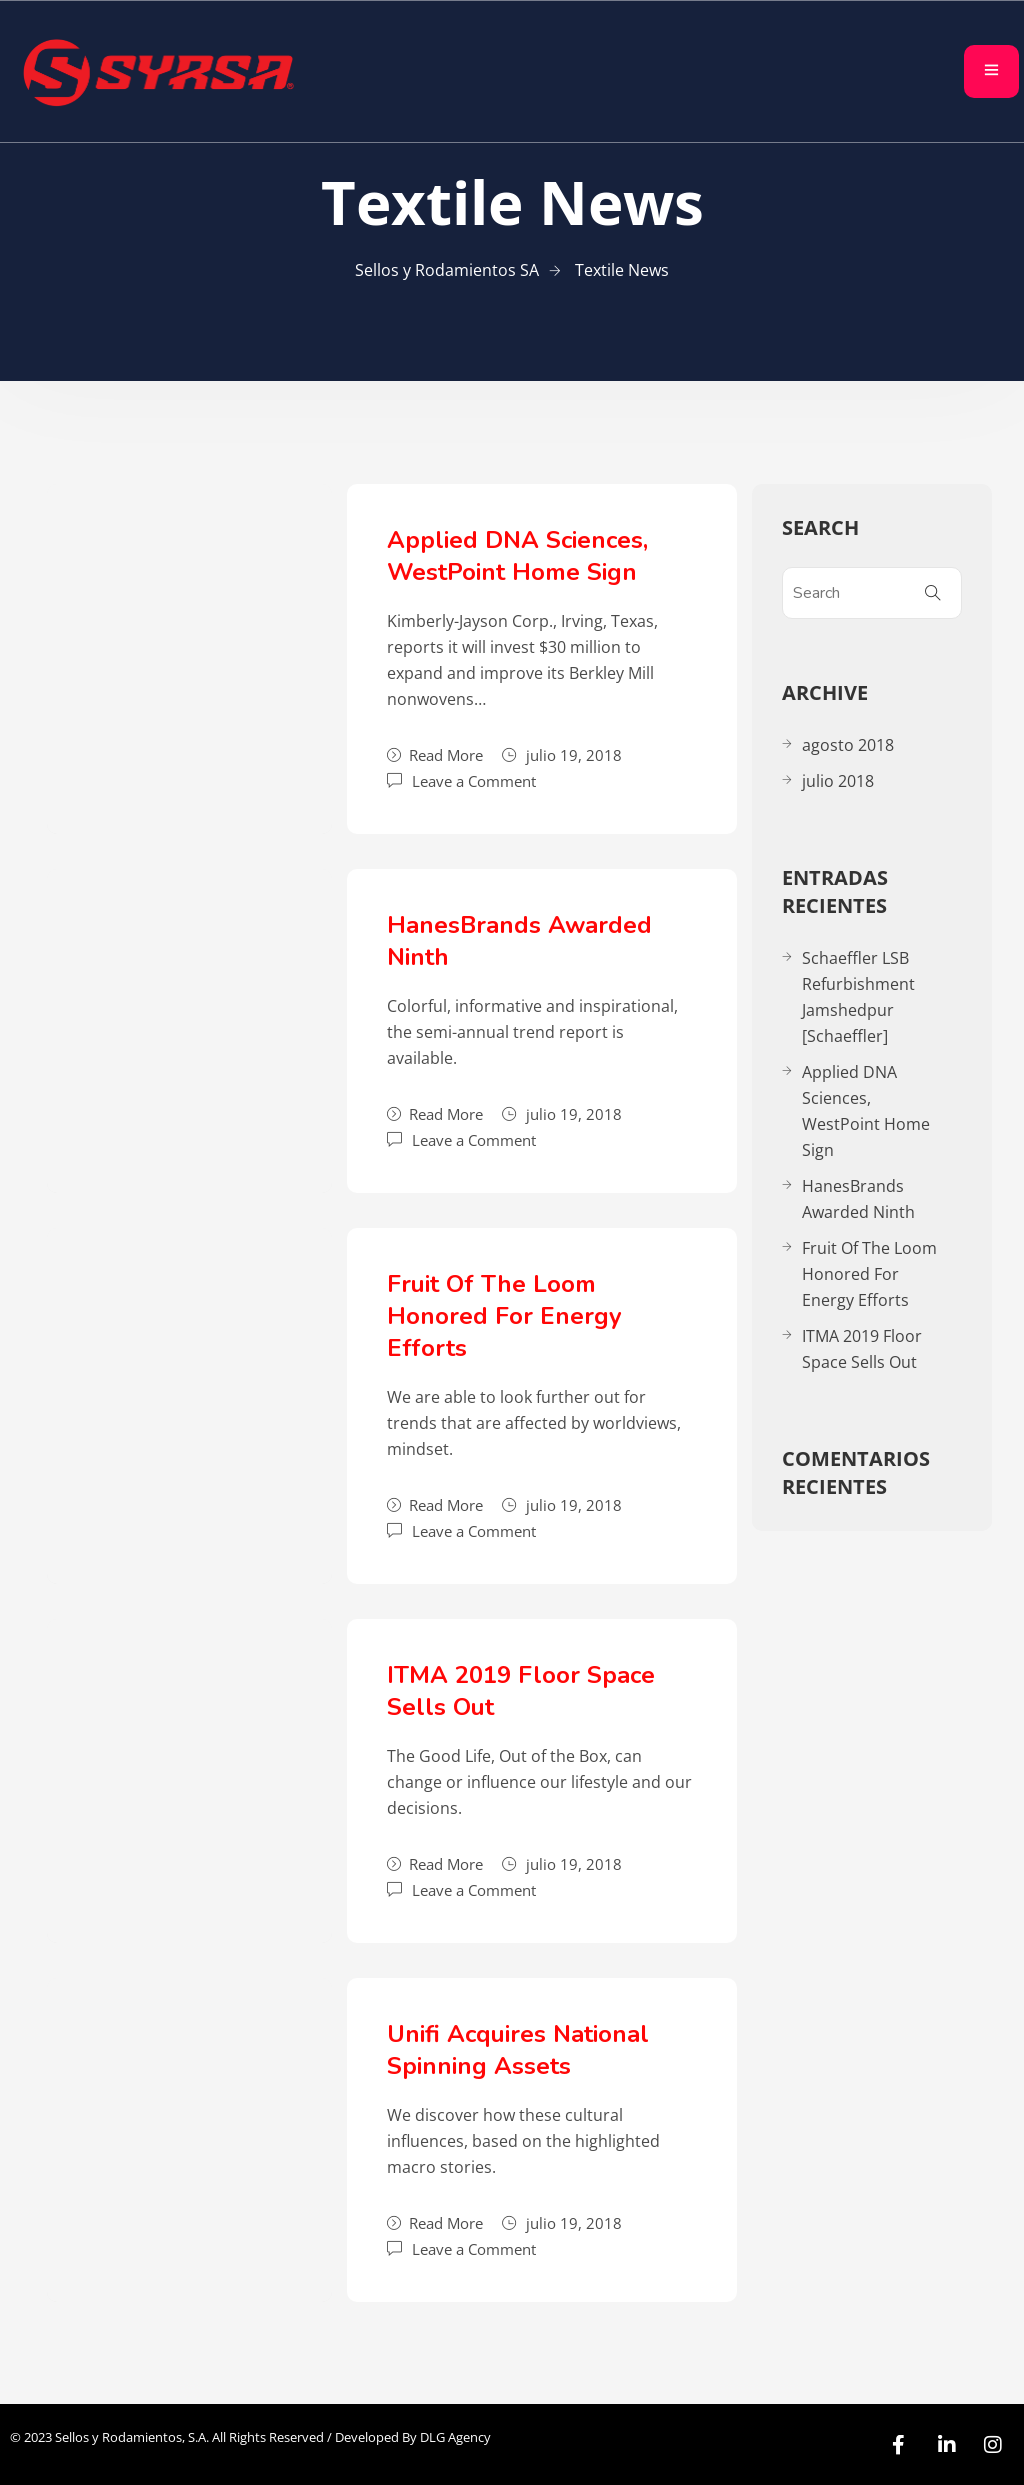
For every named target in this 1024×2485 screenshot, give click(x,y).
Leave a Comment (474, 779)
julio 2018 (838, 781)
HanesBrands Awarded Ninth (858, 1199)
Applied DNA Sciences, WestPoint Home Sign (517, 556)
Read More (435, 755)
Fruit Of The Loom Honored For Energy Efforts (504, 1316)
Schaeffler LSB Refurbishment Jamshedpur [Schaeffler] (858, 997)
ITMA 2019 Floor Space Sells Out (862, 1349)
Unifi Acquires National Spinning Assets (518, 2050)
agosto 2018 (848, 745)
